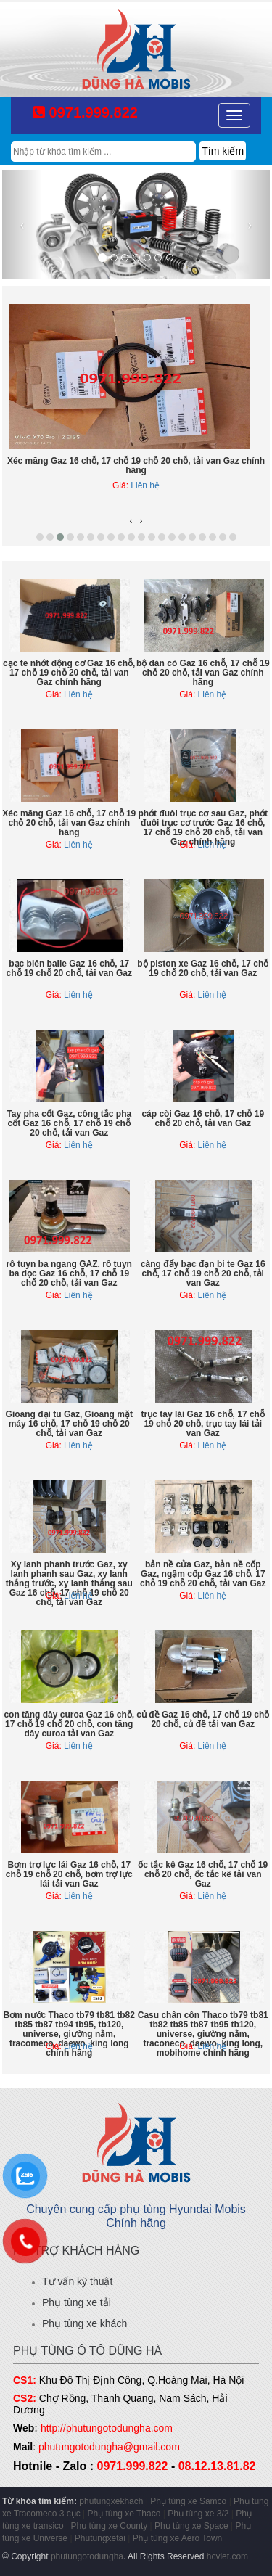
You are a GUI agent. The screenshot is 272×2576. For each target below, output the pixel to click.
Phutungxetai (100, 2538)
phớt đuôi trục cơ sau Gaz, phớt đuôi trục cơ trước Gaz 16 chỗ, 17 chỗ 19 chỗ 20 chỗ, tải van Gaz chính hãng (203, 828)
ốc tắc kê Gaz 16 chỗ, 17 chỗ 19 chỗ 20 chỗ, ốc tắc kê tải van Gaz (203, 1874)
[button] (40, 537)
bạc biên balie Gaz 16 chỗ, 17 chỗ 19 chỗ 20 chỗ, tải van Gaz (69, 968)
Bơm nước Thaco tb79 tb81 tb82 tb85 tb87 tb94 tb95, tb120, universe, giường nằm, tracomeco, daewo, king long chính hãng (69, 2034)
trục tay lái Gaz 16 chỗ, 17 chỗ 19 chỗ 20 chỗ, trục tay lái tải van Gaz (203, 1423)
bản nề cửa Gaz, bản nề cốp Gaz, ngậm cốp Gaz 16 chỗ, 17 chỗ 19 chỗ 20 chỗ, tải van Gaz (202, 1573)
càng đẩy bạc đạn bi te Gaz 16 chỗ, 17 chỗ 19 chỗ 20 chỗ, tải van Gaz (203, 1273)
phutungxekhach (111, 2501)
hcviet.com (227, 2556)
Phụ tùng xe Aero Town (178, 2538)
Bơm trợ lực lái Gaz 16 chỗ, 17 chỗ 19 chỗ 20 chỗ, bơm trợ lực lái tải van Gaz (69, 1874)
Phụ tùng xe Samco (188, 2501)
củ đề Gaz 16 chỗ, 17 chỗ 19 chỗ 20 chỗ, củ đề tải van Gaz (202, 1719)
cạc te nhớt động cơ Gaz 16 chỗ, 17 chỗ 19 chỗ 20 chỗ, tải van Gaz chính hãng (69, 672)
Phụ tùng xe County (109, 2526)
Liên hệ (145, 485)
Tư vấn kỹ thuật (77, 2281)
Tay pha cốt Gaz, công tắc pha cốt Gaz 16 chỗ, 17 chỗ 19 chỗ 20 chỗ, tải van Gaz (69, 1123)
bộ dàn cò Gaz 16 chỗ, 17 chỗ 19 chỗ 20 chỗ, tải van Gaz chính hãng (203, 672)
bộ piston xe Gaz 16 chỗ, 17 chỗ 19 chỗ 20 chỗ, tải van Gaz (202, 968)
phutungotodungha (87, 2556)
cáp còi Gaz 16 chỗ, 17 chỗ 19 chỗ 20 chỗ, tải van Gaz (202, 1118)
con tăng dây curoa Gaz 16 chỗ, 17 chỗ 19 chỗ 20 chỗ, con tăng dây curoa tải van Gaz (69, 1724)
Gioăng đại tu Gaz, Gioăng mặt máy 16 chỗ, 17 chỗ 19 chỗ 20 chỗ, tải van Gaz (69, 1423)
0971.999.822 (85, 112)
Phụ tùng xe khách (84, 2323)
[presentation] (131, 521)
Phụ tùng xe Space (191, 2526)
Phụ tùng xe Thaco (124, 2514)
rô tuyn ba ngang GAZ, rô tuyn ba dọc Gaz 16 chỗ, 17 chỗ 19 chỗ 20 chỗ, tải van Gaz (69, 1273)
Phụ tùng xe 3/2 (198, 2514)
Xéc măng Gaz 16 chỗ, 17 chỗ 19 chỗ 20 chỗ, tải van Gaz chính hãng (136, 465)
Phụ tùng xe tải (76, 2302)
